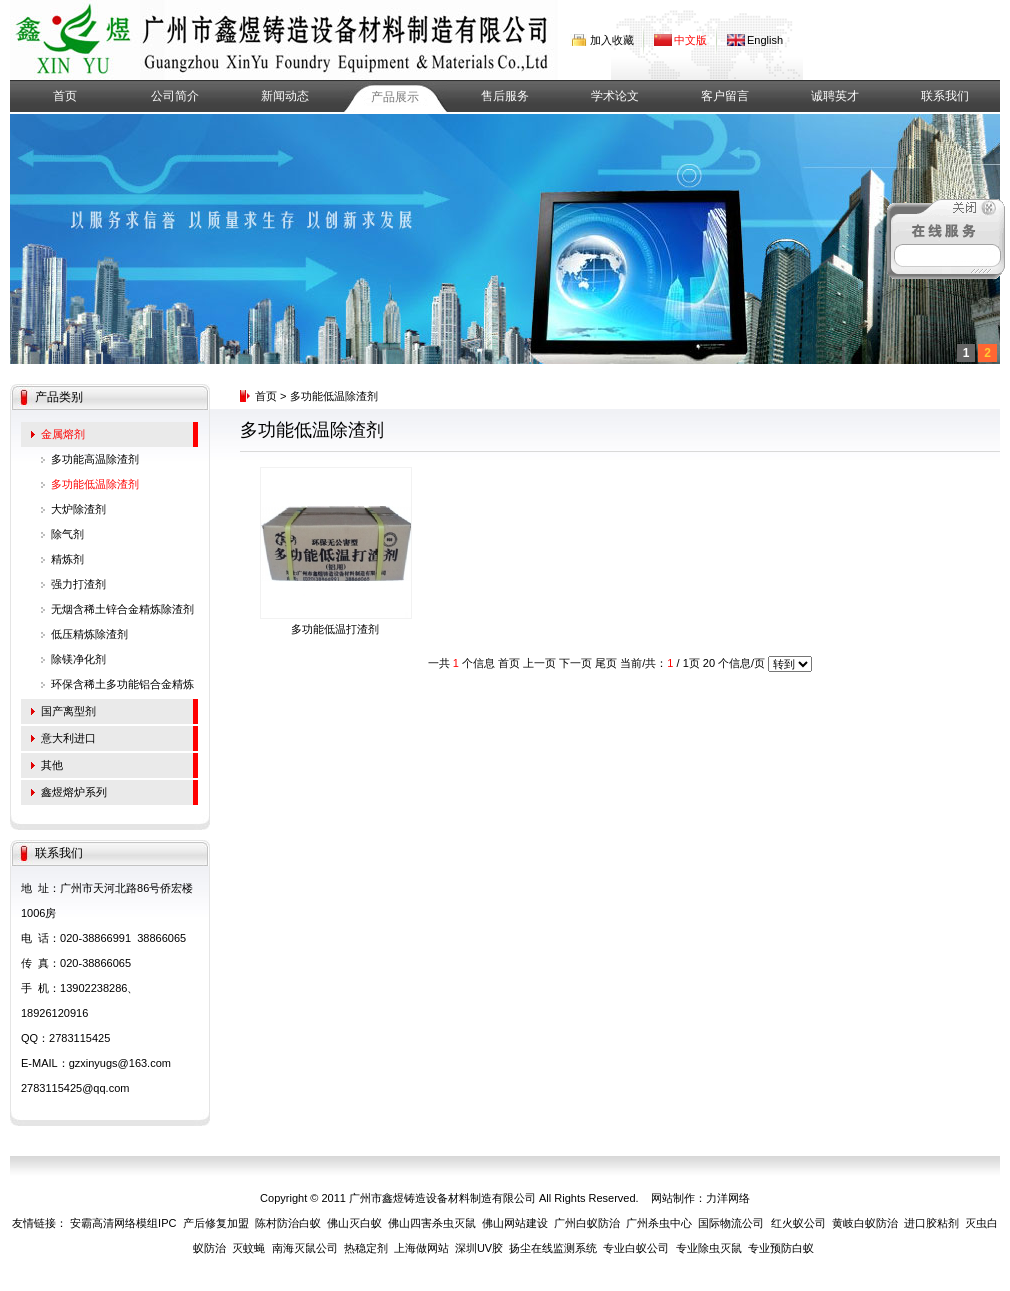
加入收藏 (612, 40)
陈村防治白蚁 (288, 1223)
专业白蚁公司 (636, 1248)
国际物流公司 (731, 1223)
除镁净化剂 (78, 659)
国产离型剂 (68, 711)
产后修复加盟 (216, 1223)
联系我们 (945, 96)
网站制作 (673, 1198)
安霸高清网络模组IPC (123, 1223)
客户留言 (725, 96)
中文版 (690, 40)
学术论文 (615, 96)
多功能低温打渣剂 (335, 629)
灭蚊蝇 (248, 1248)
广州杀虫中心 (659, 1223)
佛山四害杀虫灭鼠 (432, 1223)
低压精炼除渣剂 (89, 634)
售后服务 (505, 96)
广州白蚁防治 (587, 1223)
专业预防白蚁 (781, 1248)
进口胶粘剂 (931, 1223)
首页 (65, 96)
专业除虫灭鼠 (709, 1248)
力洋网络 (728, 1198)
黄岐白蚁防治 (865, 1223)
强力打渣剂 (78, 584)
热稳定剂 (366, 1248)
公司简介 (175, 96)
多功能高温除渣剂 (95, 459)
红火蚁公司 (798, 1223)
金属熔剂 (63, 434)
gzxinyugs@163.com (120, 1063)
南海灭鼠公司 (305, 1248)
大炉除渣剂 (78, 509)
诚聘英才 (835, 96)
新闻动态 (285, 96)
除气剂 (67, 534)
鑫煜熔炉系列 (74, 792)
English (765, 40)
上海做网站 (421, 1248)
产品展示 (395, 97)
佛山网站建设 (515, 1223)
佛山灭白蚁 (354, 1223)
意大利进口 (68, 738)
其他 (52, 765)
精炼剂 (67, 559)
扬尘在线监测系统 (553, 1248)
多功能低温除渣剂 (95, 484)
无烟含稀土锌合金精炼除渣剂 (122, 609)
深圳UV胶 (479, 1248)
